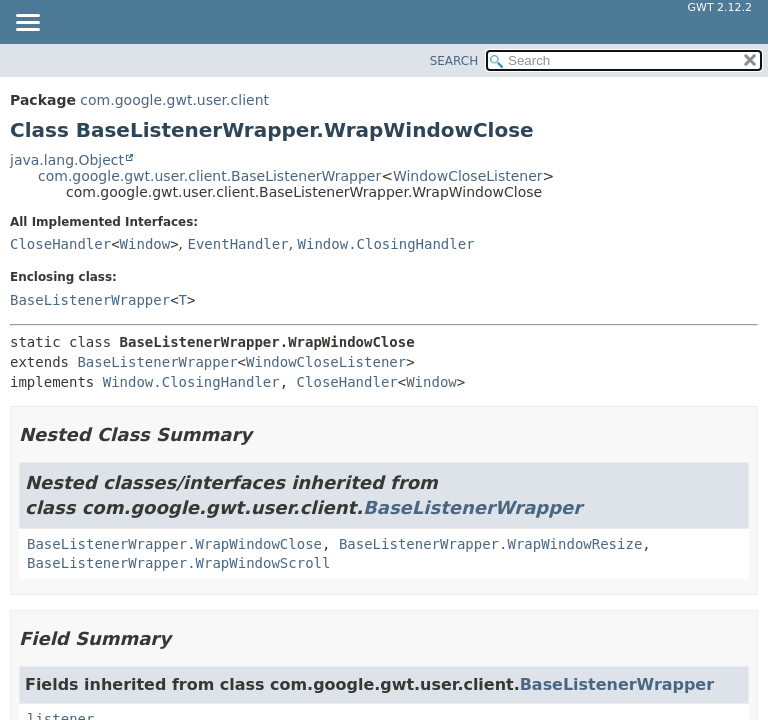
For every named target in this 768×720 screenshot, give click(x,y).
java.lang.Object (67, 160)
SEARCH (454, 61)
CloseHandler (60, 244)
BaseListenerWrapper (90, 300)
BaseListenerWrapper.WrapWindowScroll (178, 563)
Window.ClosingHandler (386, 244)
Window (145, 244)
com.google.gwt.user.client (174, 100)
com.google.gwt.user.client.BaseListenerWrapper (209, 176)
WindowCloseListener (468, 176)
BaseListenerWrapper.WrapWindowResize (490, 544)
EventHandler (238, 244)
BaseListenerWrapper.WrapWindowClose (174, 544)
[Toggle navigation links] (27, 24)
